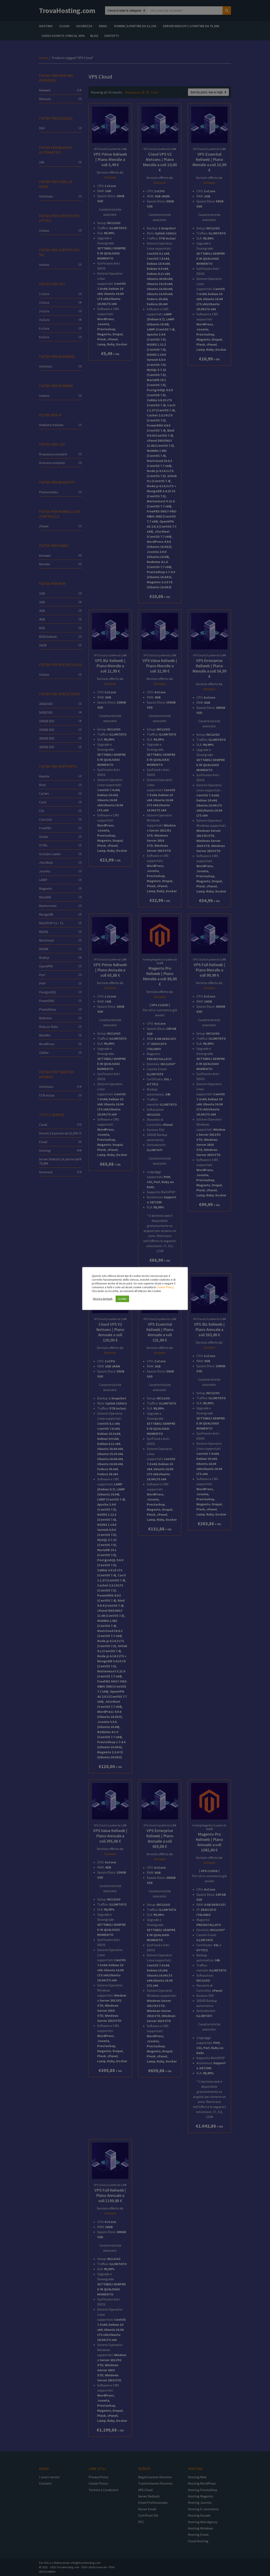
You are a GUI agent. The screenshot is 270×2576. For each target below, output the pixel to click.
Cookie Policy (164, 1287)
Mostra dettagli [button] (102, 1299)
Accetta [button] (122, 1299)
